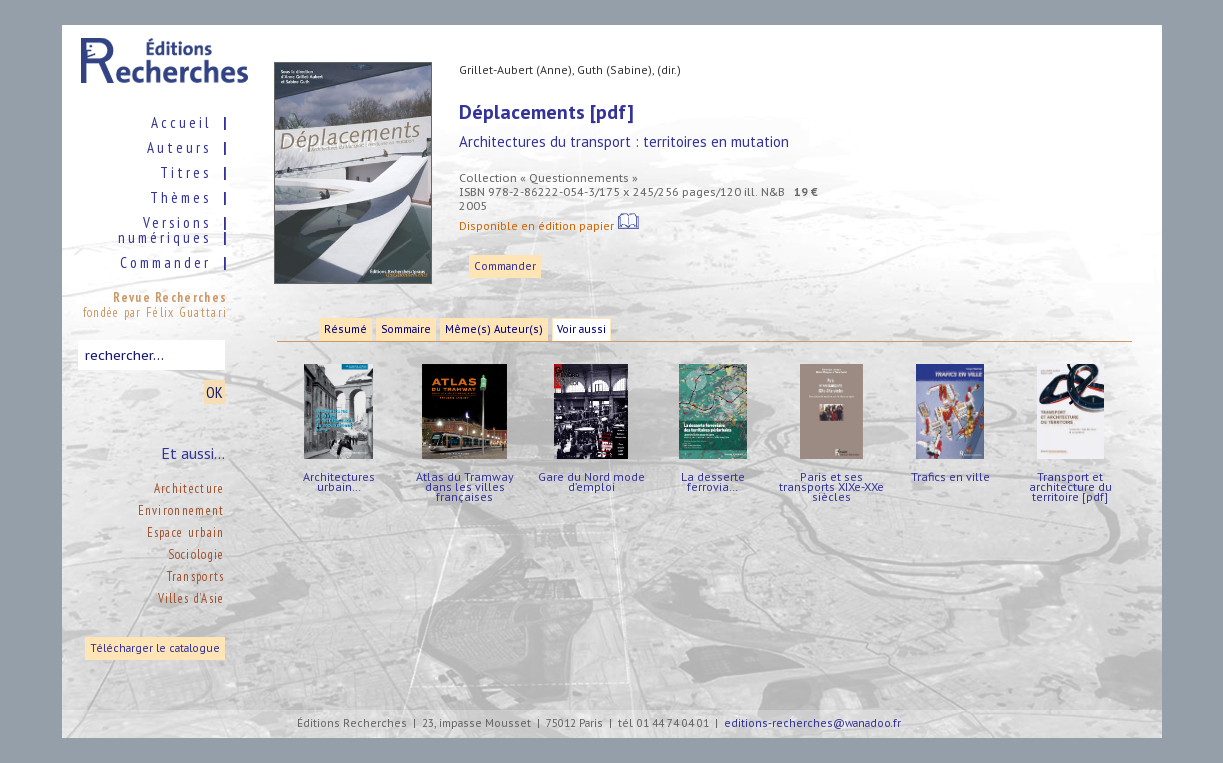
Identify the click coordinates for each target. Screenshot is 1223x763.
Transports (196, 576)
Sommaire (406, 329)
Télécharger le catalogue (155, 648)
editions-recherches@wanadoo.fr (812, 723)
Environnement (181, 510)
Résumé (345, 329)
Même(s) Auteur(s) (494, 329)
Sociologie (196, 554)
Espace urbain (186, 532)
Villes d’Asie (191, 598)
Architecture (189, 488)
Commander (505, 266)
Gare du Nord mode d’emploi (591, 481)
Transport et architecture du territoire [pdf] (1070, 486)
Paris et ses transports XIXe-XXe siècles (831, 486)
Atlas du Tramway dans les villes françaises (465, 486)
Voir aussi (581, 329)
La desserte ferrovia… (713, 481)
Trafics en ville (950, 476)
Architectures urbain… (339, 481)
